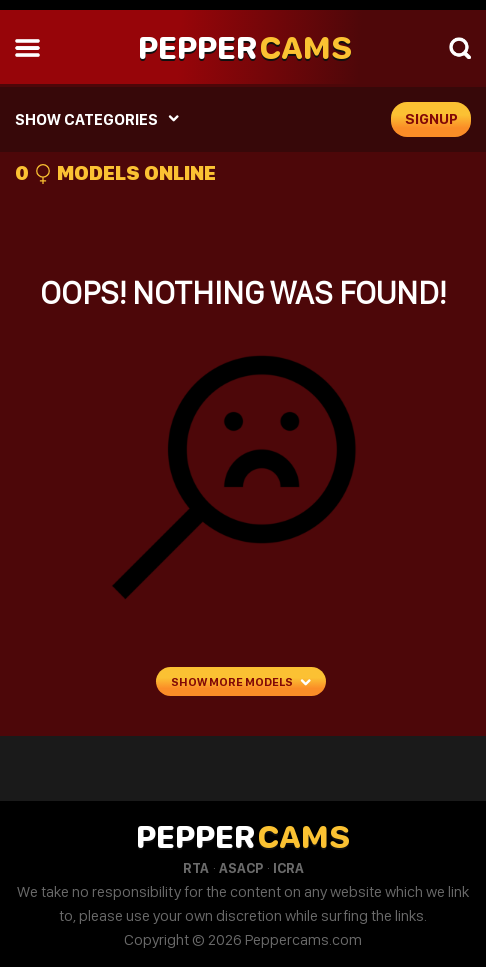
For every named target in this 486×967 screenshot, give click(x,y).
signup (431, 119)
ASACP (241, 868)
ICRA (288, 868)
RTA (196, 868)
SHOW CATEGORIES (86, 119)
